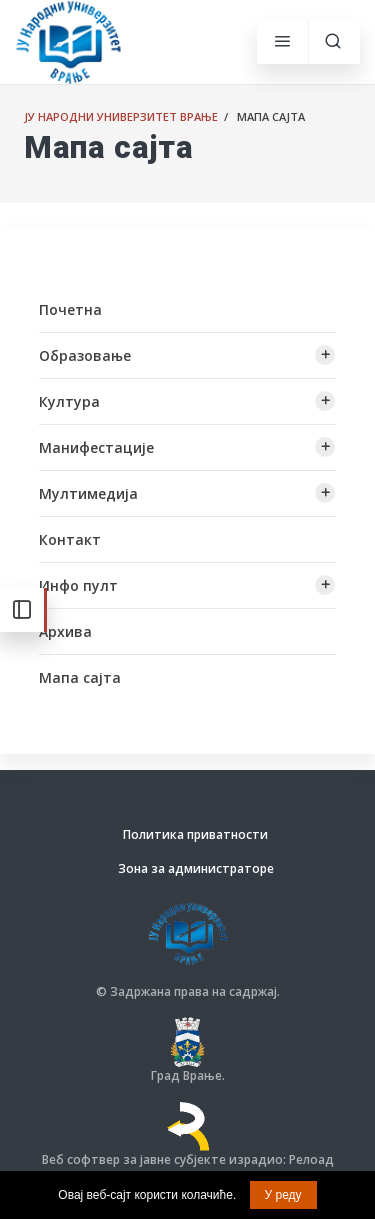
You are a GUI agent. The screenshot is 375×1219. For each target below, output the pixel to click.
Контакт (70, 539)
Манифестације (96, 447)
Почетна (70, 309)
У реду (283, 1195)
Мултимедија (88, 493)
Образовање (85, 355)
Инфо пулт (78, 585)
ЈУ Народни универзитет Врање (121, 116)
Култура (69, 401)
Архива (65, 631)
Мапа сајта (80, 677)
